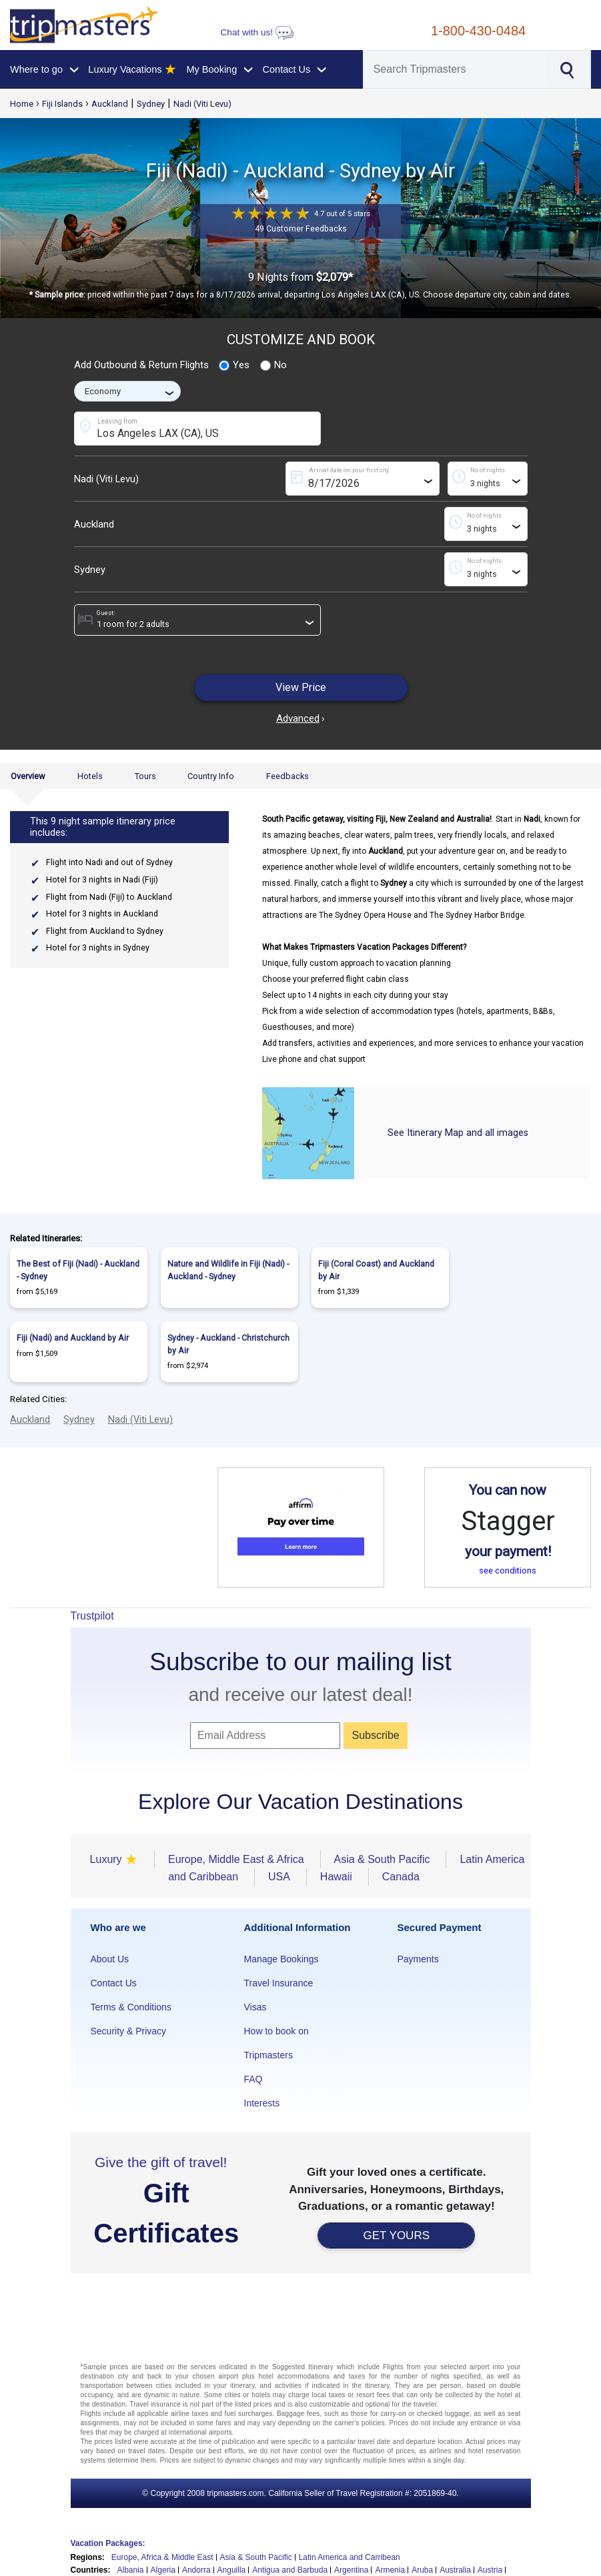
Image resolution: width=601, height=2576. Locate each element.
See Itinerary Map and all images (458, 1133)
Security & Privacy (129, 2031)
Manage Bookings (281, 1959)
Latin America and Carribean (349, 2557)
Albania (130, 2570)
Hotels (90, 776)
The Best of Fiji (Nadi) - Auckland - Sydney (78, 1270)
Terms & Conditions (131, 2007)
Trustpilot (92, 1616)
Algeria (163, 2570)
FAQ (253, 2079)
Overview (28, 776)
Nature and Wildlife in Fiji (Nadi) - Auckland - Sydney (228, 1270)
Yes (234, 365)
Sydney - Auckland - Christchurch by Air (228, 1344)
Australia (455, 2570)
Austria (490, 2570)
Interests (262, 2103)
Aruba (422, 2570)
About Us (110, 1959)
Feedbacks (287, 776)
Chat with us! (257, 32)
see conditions (507, 1570)
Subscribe (376, 1735)
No (273, 365)
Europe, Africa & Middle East (162, 2557)
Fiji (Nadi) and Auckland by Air (73, 1338)
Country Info (210, 776)
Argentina (351, 2570)
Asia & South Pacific (256, 2557)
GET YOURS (396, 2235)
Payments (418, 1959)
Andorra (196, 2570)
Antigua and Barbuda (290, 2570)
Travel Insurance (279, 1983)
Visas (255, 2007)
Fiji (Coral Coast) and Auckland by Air (376, 1270)
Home (21, 104)
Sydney (151, 104)
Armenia (390, 2570)
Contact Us (114, 1983)
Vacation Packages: (108, 2543)
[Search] (456, 69)
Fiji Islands (62, 104)
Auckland (109, 104)
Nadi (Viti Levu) (202, 104)
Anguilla (231, 2570)
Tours (145, 776)
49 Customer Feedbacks (301, 228)
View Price (300, 687)
